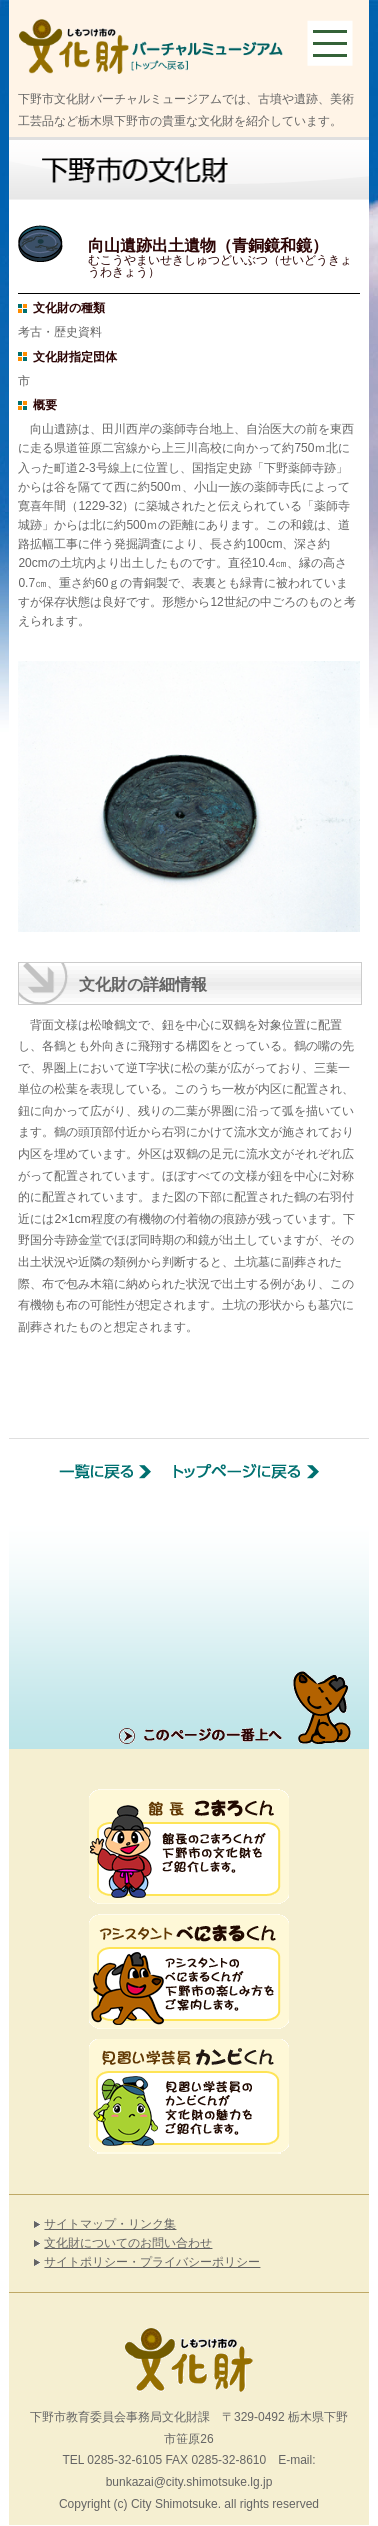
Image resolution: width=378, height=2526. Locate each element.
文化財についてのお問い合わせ (128, 2243)
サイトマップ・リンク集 (110, 2224)
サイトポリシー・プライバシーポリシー (152, 2262)
